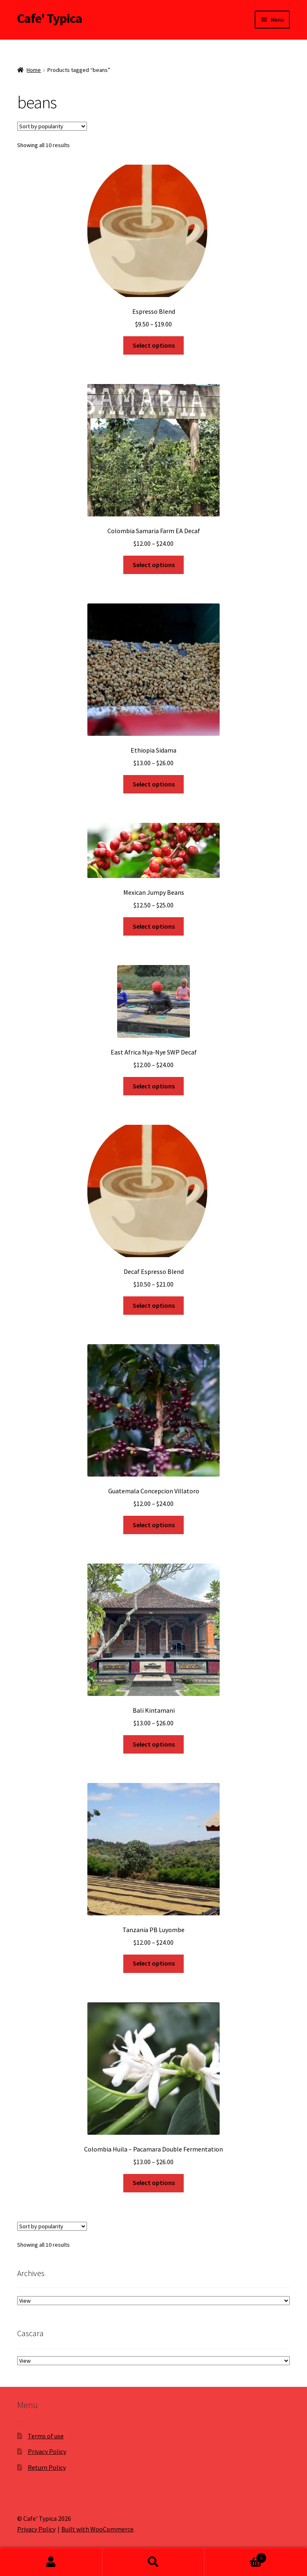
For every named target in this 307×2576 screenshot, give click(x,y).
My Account (51, 2562)
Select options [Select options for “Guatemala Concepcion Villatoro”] (154, 1525)
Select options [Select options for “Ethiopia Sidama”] (154, 784)
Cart (235, 2556)
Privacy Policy (47, 2451)
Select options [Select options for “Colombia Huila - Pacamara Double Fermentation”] (154, 2182)
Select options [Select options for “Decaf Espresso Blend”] (154, 1305)
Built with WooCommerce (97, 2529)
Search (153, 2562)
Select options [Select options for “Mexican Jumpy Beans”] (154, 926)
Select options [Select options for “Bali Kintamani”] (154, 1744)
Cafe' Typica (49, 18)
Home (34, 70)
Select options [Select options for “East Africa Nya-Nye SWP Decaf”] (154, 1086)
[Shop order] (52, 126)
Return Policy (47, 2467)
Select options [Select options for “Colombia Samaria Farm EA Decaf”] (154, 565)
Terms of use (46, 2436)
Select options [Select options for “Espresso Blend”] (154, 345)
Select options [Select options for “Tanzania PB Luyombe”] (154, 1963)
